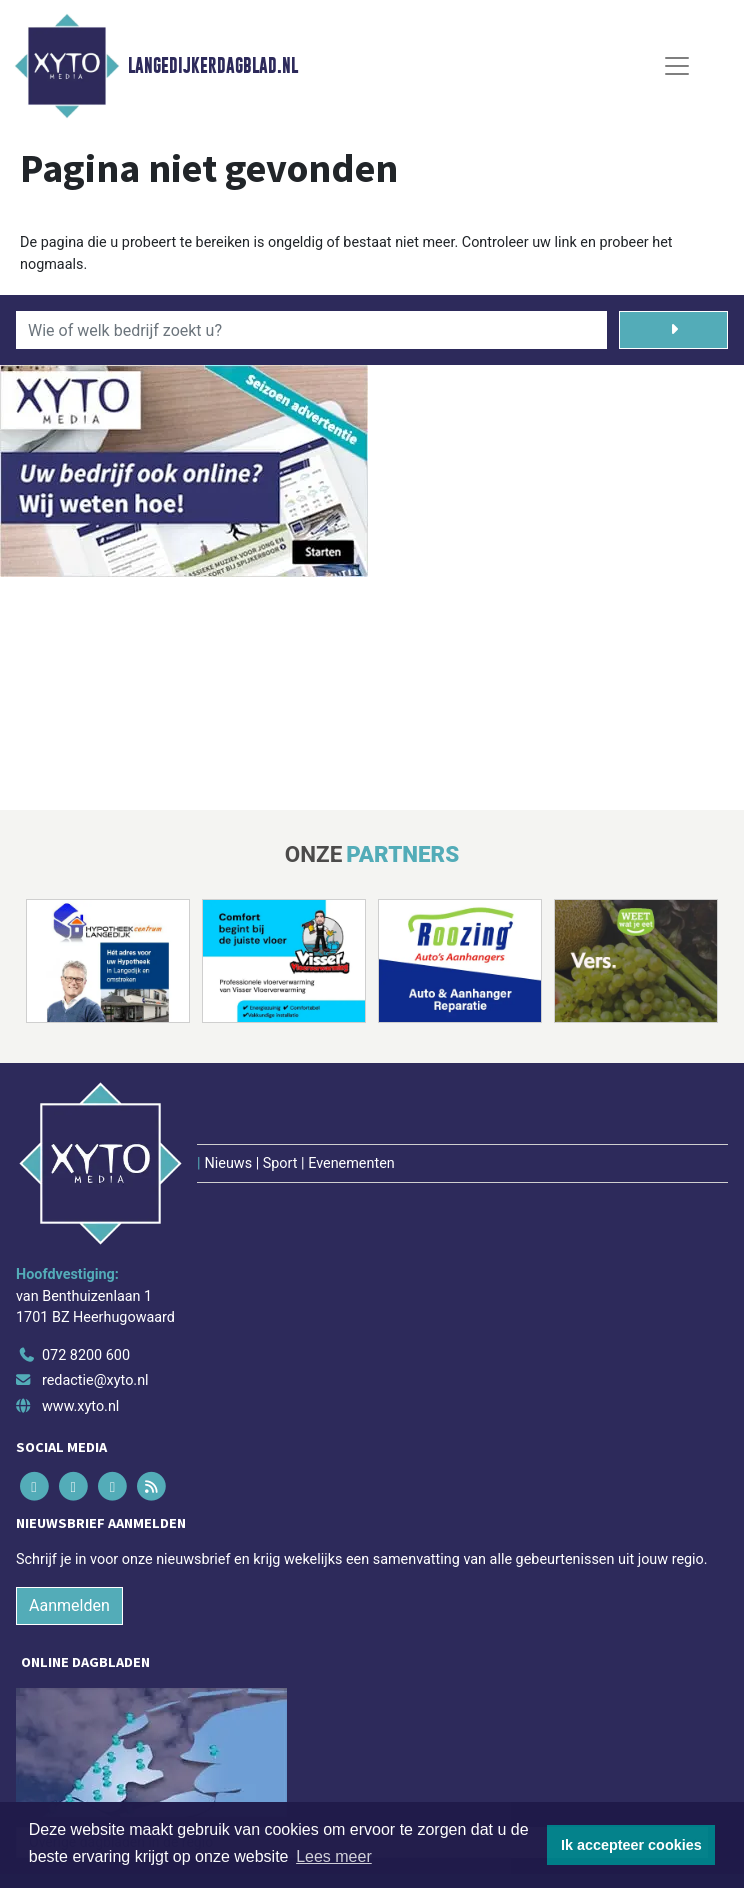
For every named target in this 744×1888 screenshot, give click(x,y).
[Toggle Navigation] (677, 66)
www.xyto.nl (80, 1406)
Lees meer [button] (334, 1856)
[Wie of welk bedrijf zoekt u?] (311, 330)
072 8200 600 (86, 1355)
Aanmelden (69, 1605)
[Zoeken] (673, 330)
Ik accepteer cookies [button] (631, 1845)
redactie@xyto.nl (95, 1380)
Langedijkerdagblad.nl (213, 66)
